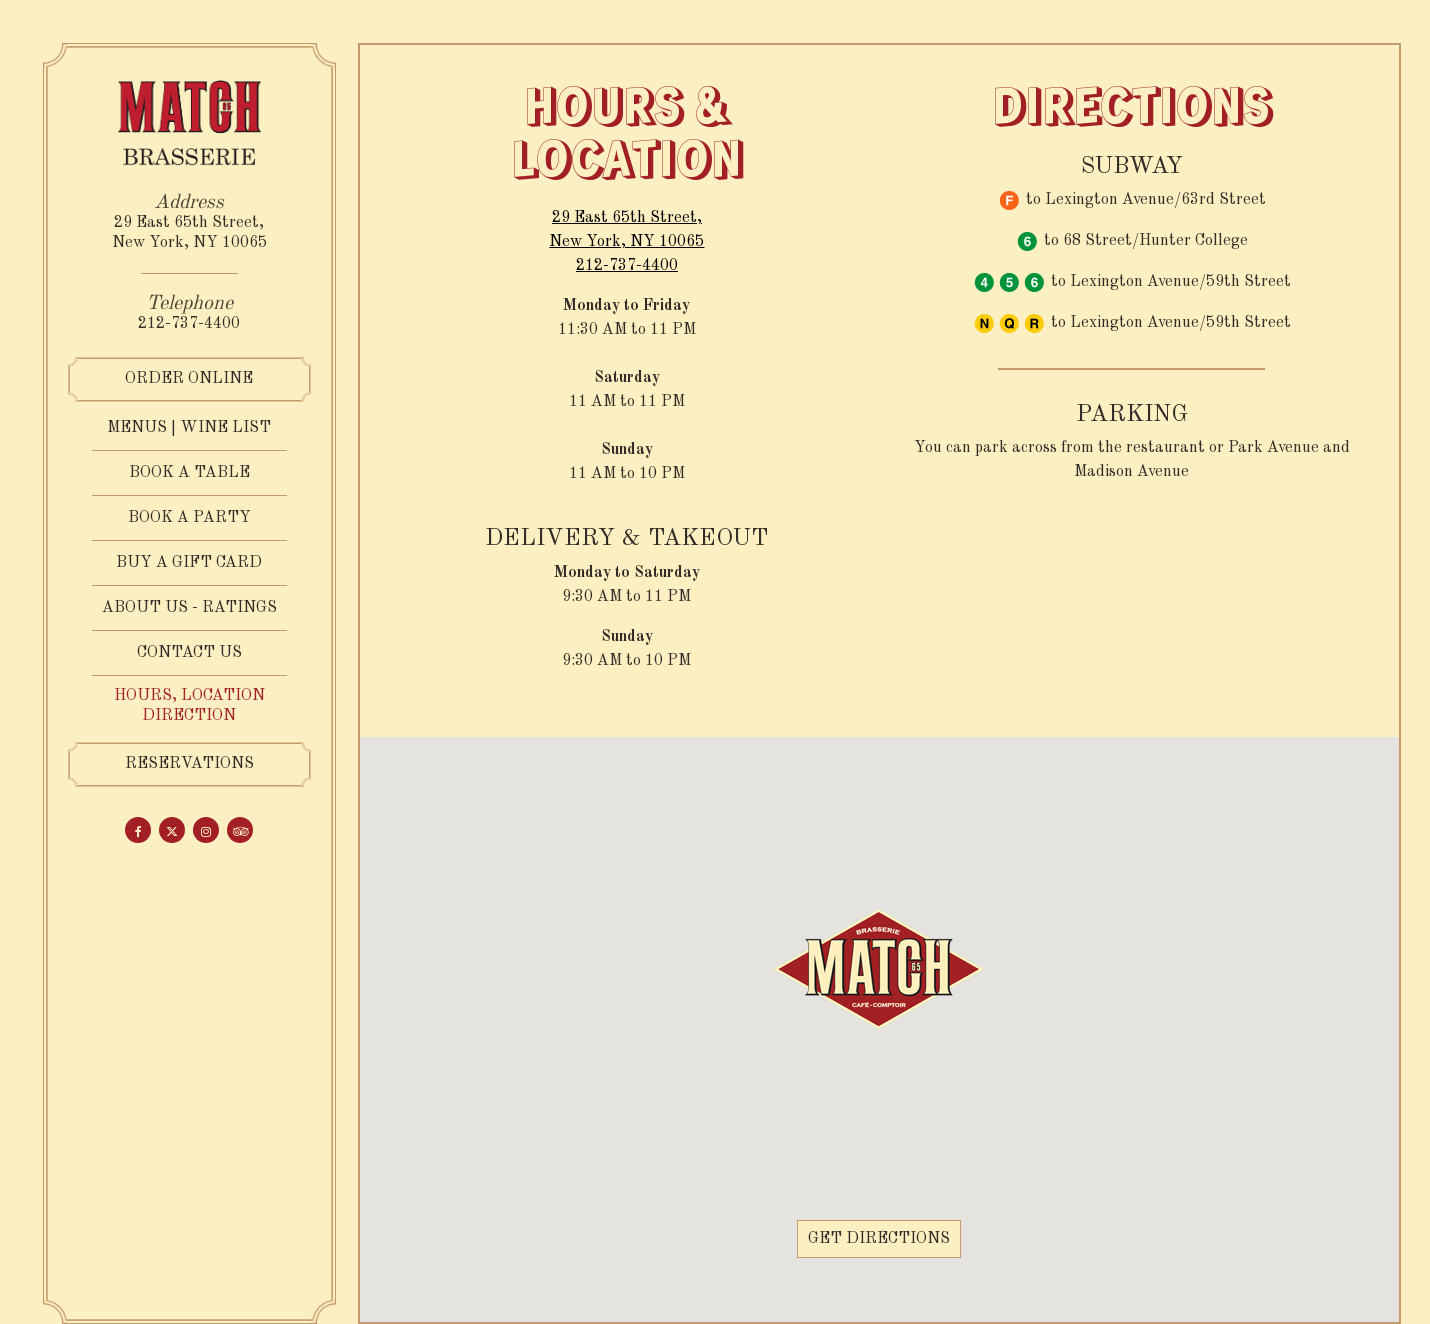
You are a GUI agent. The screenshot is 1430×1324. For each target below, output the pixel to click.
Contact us (189, 653)
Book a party (189, 518)
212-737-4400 (189, 324)
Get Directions (884, 1238)
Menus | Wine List (189, 428)
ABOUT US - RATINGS (189, 608)
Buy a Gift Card (189, 562)
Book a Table (189, 473)
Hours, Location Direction (189, 706)
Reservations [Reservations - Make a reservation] (189, 764)
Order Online (189, 379)
